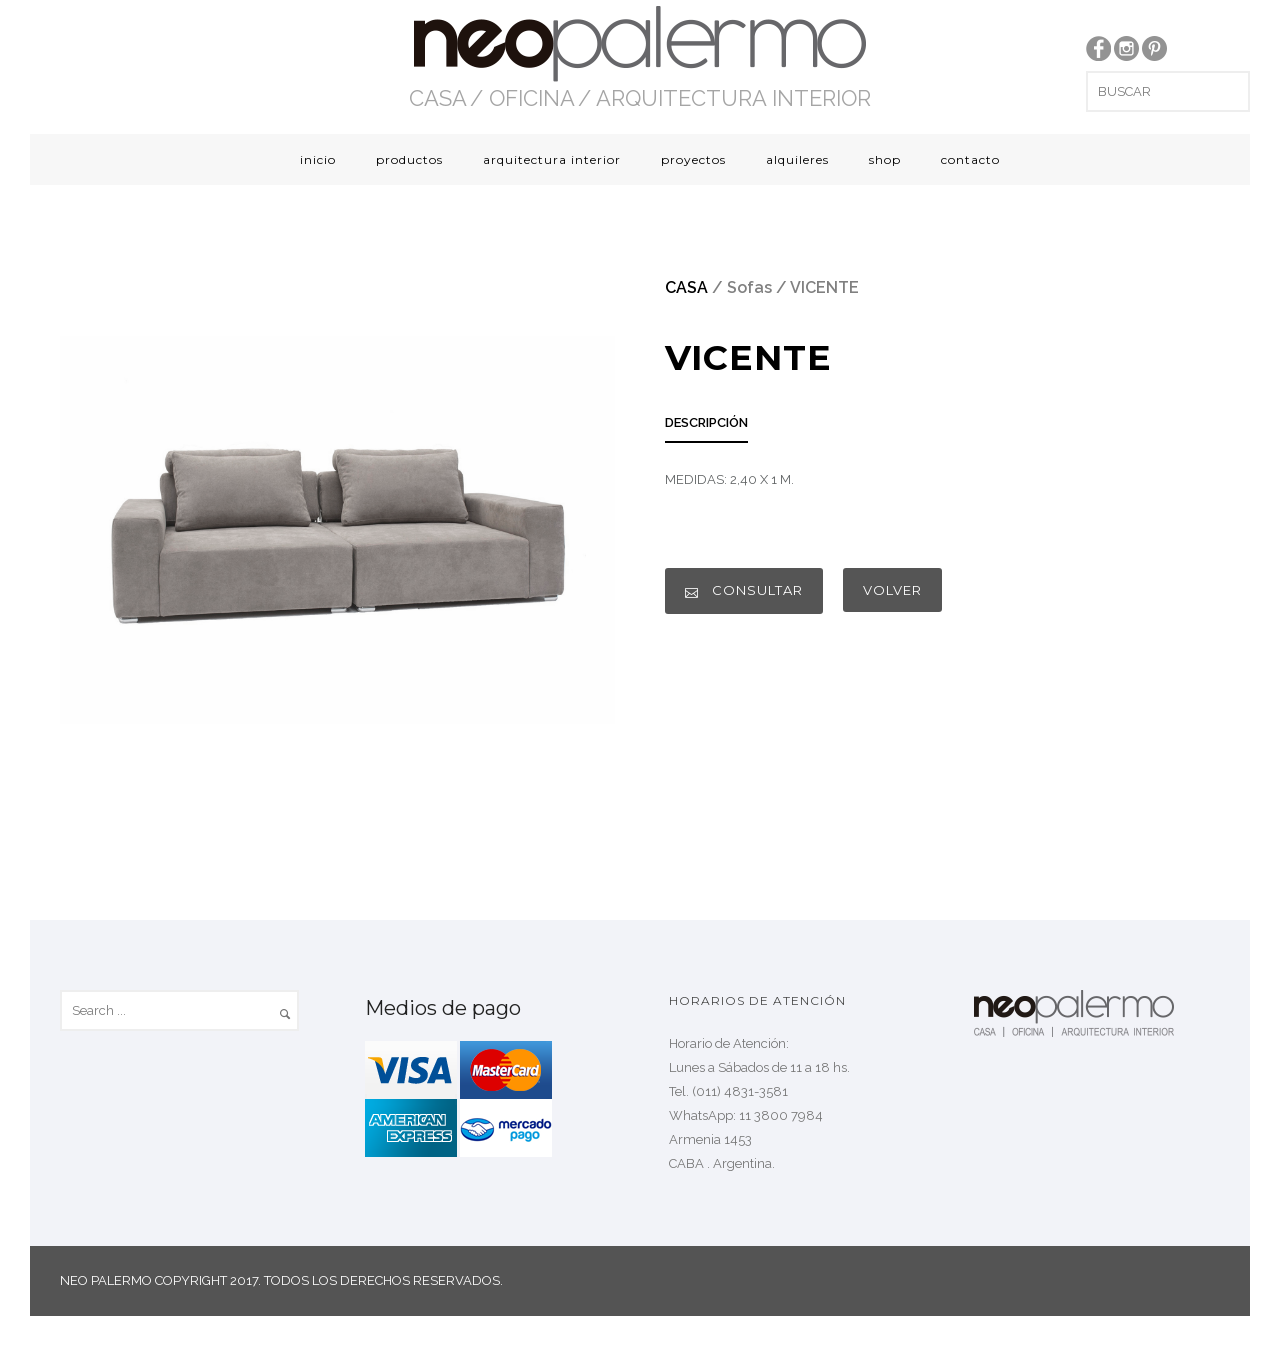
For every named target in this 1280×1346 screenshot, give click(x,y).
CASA (438, 98)
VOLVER (892, 590)
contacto (970, 159)
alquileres (797, 159)
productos (409, 159)
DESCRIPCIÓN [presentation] (706, 422)
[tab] (706, 428)
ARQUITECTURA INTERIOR (733, 98)
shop (885, 159)
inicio (318, 159)
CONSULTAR (744, 590)
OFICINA (532, 98)
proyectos (693, 159)
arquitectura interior (552, 159)
